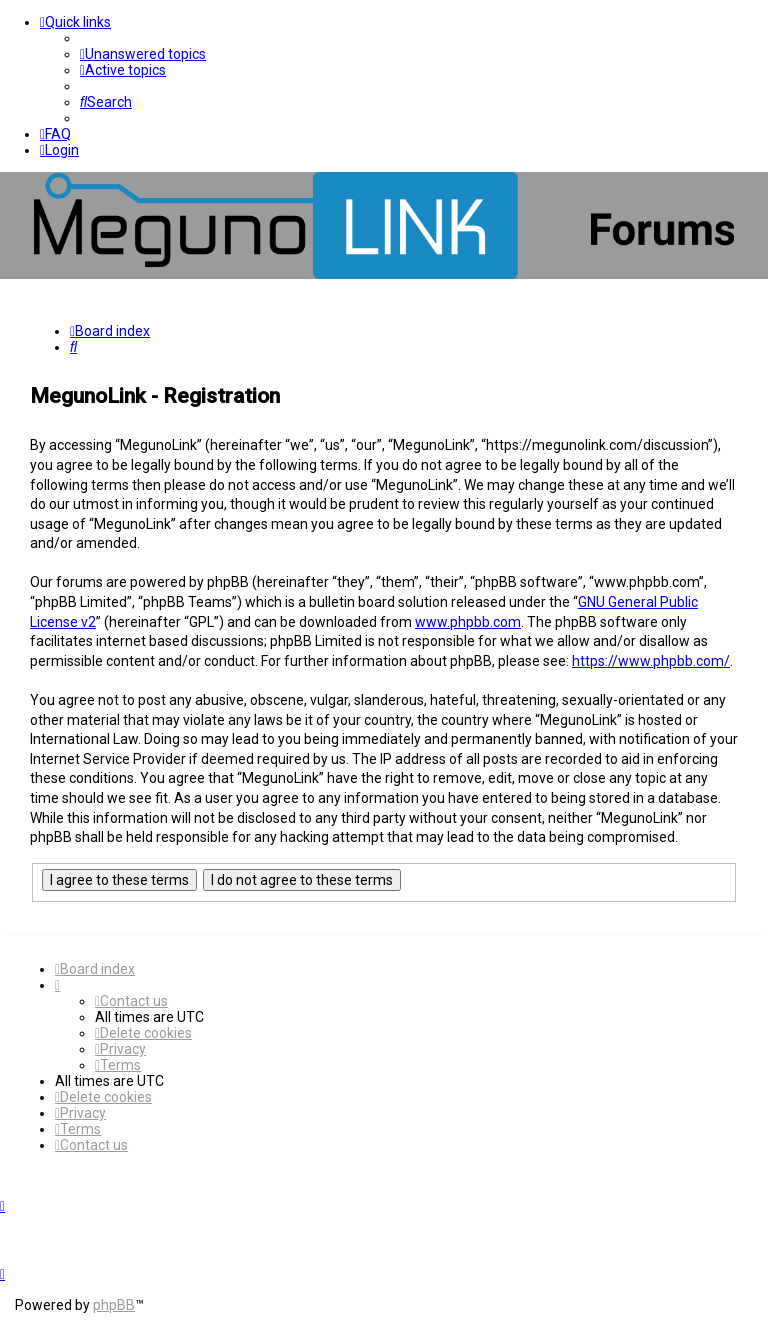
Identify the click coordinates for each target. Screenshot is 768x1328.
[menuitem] (143, 54)
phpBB (114, 1305)
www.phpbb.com (468, 622)
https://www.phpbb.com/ (651, 661)
